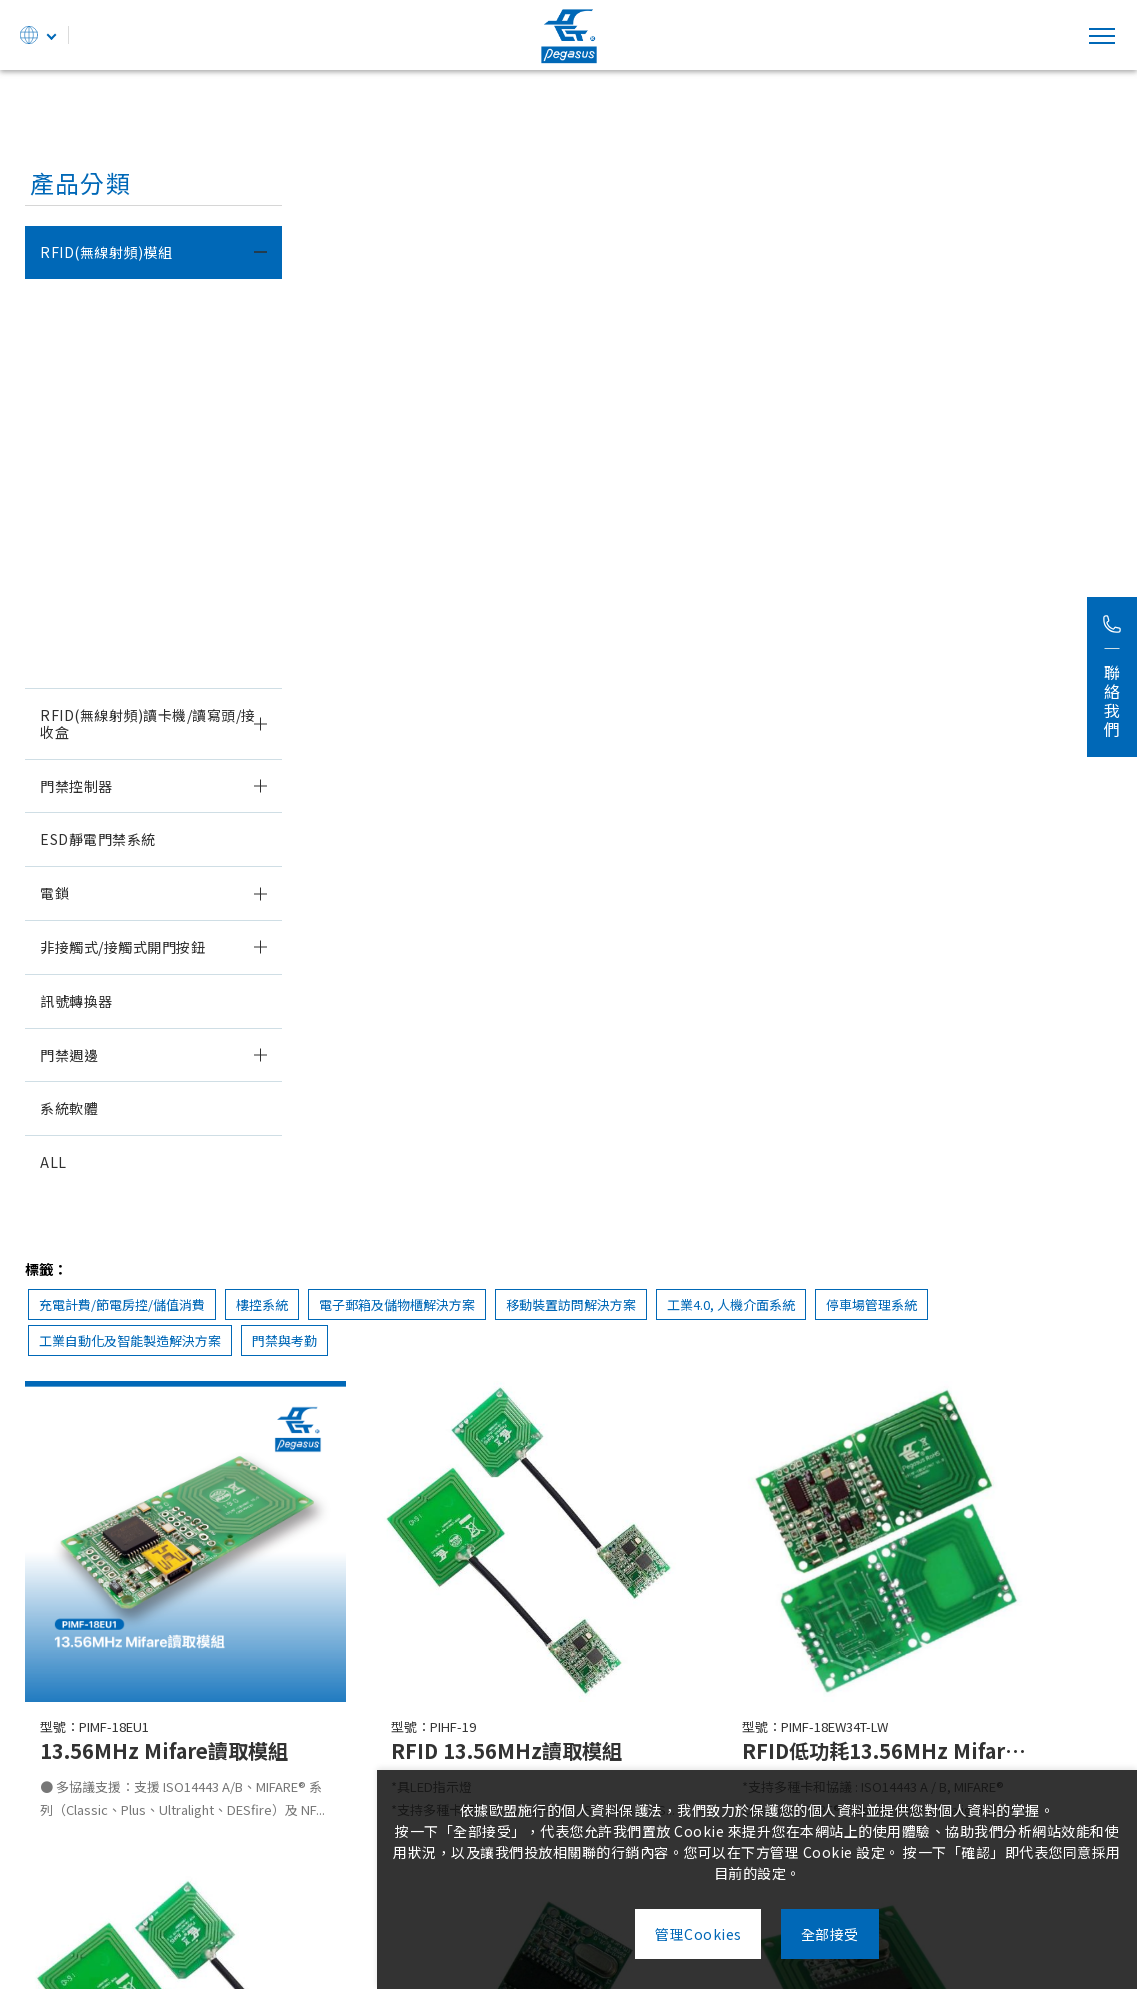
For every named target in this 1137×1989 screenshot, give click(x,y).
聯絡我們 (1112, 677)
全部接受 (845, 1934)
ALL (53, 1162)
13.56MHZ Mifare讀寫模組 (128, 607)
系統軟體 (69, 1108)
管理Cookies (683, 1934)
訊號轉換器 (76, 1001)
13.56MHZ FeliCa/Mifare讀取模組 (152, 661)
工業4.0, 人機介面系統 (1008, 225)
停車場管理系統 (361, 261)
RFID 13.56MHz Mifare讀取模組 (707, 1018)
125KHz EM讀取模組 (108, 446)
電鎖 (54, 893)
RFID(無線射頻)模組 (106, 252)
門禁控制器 (76, 786)
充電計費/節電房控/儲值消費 (399, 225)
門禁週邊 (69, 1055)
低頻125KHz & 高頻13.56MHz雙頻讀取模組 (153, 313)
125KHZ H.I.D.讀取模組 (116, 500)
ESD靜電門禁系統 (98, 839)
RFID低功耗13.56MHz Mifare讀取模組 (987, 600)
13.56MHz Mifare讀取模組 (127, 554)
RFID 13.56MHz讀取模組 (707, 600)
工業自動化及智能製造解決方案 (529, 261)
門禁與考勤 (683, 261)
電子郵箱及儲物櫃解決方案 (674, 225)
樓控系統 (539, 225)
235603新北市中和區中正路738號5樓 (347, 1884)
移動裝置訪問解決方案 (848, 225)
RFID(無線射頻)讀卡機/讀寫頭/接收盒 (148, 723)
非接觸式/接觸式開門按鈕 (122, 947)
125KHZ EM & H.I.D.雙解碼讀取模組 (150, 383)
